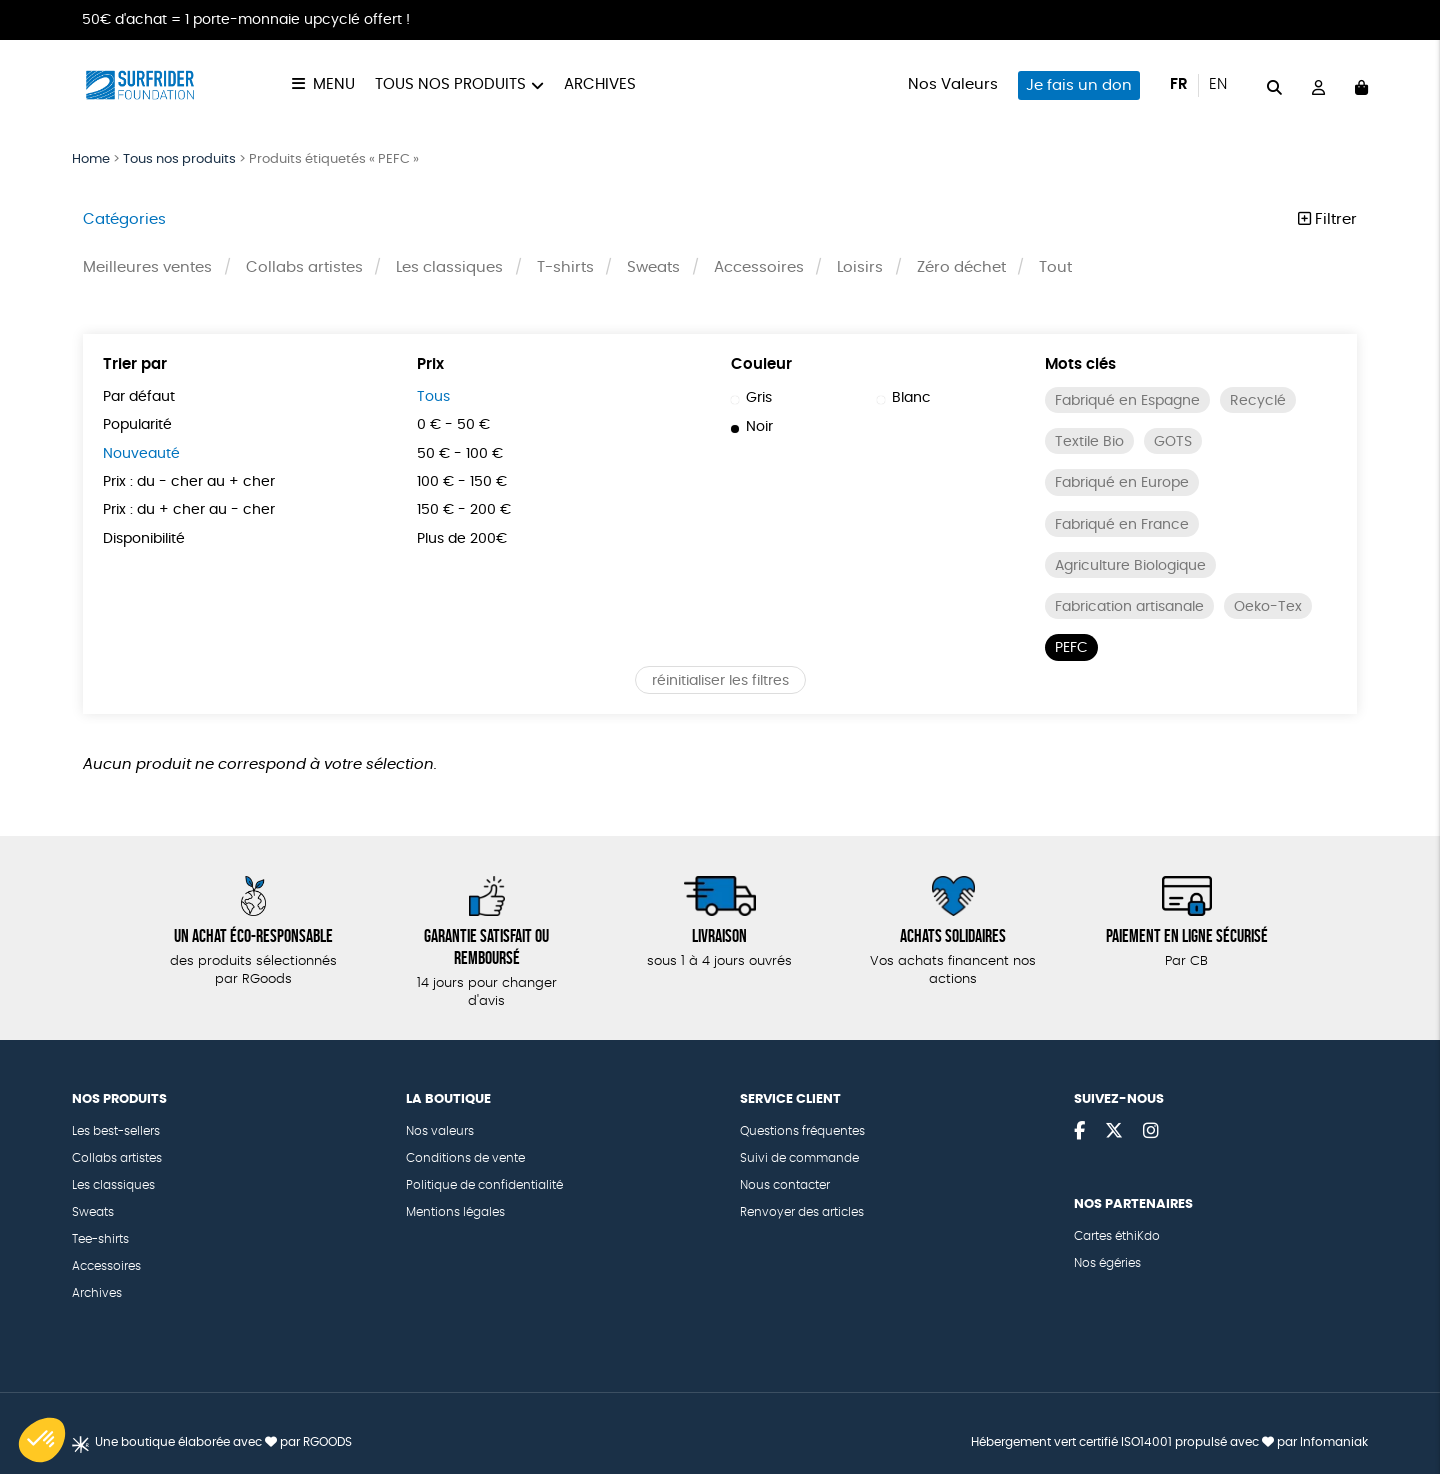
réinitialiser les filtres (720, 681)
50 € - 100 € (460, 454)
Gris (751, 398)
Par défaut (139, 397)
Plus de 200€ (462, 539)
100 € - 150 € (462, 482)
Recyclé (1258, 401)
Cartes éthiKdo (1117, 1236)
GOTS (1173, 442)
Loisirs (860, 267)
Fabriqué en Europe (1122, 483)
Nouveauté (141, 454)
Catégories (124, 219)
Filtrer (1327, 219)
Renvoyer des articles (802, 1212)
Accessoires (759, 267)
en (1218, 84)
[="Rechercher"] (1274, 84)
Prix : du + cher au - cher (189, 510)
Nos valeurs (440, 1131)
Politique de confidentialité (484, 1185)
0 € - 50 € (453, 425)
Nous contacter (785, 1185)
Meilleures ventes (147, 267)
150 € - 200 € (464, 510)
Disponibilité (144, 539)
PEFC (1071, 648)
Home (91, 159)
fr (1179, 84)
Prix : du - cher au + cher (189, 482)
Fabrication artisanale (1129, 607)
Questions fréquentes (802, 1131)
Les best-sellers (116, 1131)
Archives (600, 84)
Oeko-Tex (1268, 607)
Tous (433, 397)
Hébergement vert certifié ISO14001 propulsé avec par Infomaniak (1169, 1442)
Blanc (904, 398)
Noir (752, 427)
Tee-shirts (100, 1239)
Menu (334, 84)
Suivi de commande (799, 1158)
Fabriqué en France (1122, 525)
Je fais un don (1079, 85)
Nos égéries (1107, 1263)
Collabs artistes (304, 267)
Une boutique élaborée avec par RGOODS (223, 1442)
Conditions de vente (465, 1158)
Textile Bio (1089, 442)
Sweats (653, 267)
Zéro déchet (961, 267)
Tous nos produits (450, 84)
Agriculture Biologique (1130, 566)
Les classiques (449, 267)
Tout (1055, 267)
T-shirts (565, 267)
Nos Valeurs (953, 84)
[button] (42, 1440)
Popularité (137, 425)
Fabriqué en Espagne (1127, 401)
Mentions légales (455, 1212)
